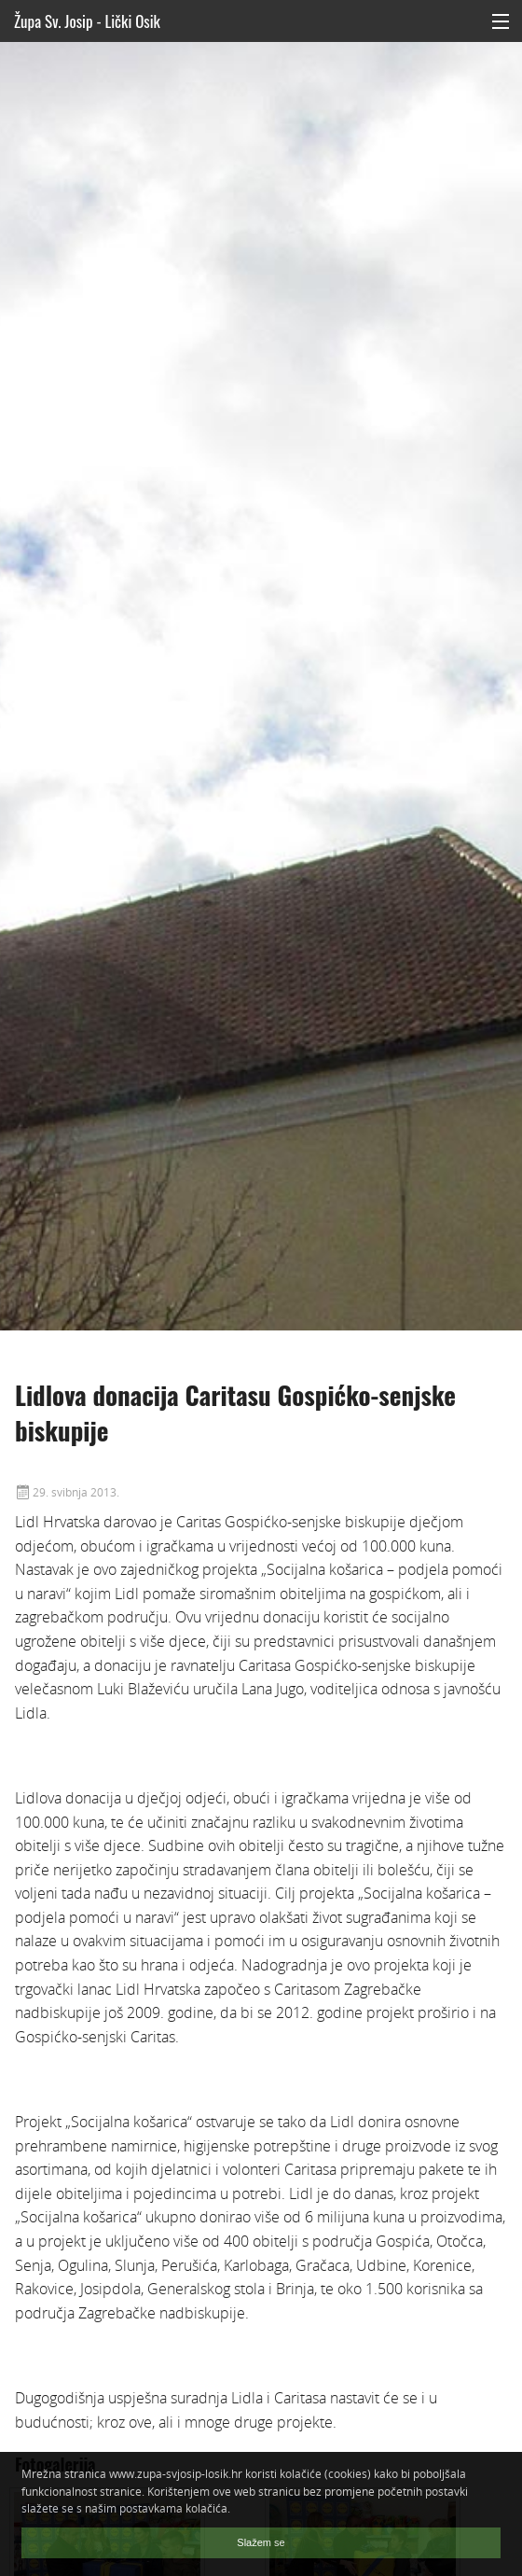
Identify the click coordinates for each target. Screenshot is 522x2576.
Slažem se (260, 2542)
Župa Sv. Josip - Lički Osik (87, 21)
